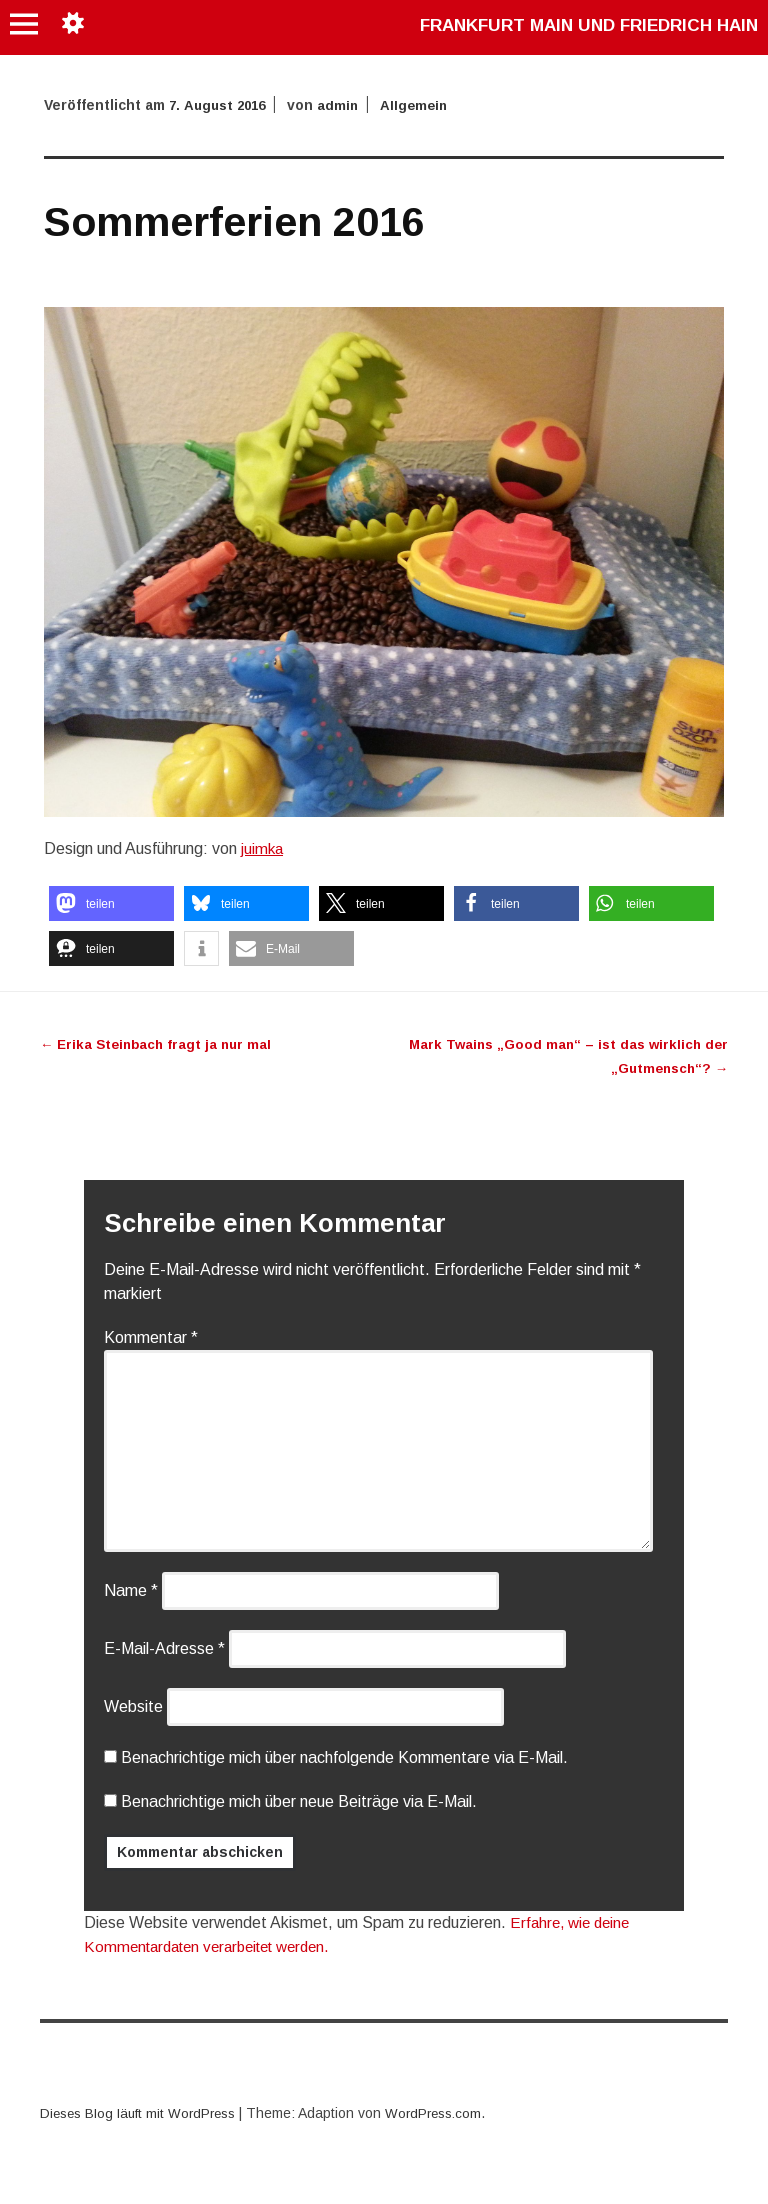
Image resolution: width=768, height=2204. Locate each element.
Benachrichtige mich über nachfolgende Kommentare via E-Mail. (344, 1757)
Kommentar (151, 1337)
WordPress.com (446, 2113)
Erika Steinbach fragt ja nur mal (160, 1044)
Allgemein (423, 105)
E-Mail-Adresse (164, 1648)
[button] (111, 903)
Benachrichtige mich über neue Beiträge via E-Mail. (299, 1801)
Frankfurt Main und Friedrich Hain (578, 25)
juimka (263, 848)
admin (345, 105)
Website (133, 1706)
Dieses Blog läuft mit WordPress (142, 2113)
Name (131, 1590)
